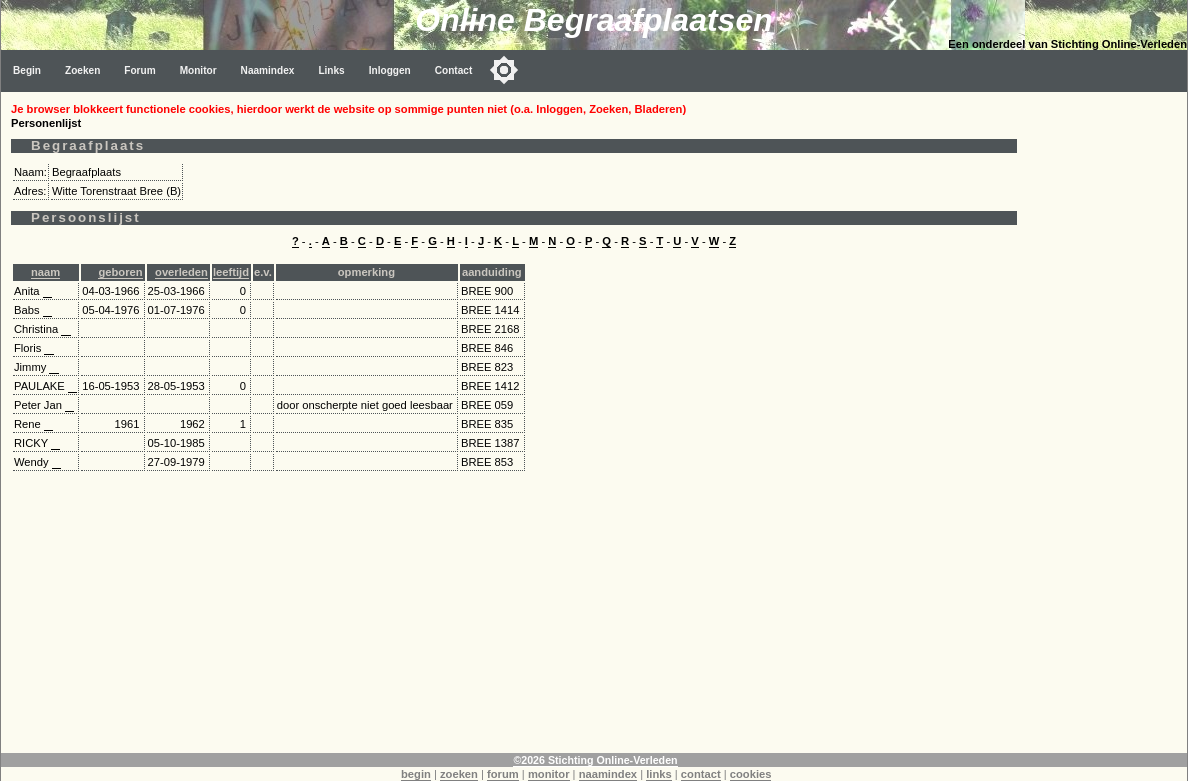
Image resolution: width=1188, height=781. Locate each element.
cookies (751, 774)
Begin (27, 70)
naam (45, 272)
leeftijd (231, 272)
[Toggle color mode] (504, 70)
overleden (181, 272)
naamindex (608, 774)
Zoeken (82, 70)
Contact (454, 70)
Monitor (198, 70)
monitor (549, 774)
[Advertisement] (514, 613)
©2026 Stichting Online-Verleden (595, 760)
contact (701, 774)
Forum (139, 70)
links (659, 774)
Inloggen (390, 70)
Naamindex (268, 70)
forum (503, 774)
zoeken (459, 774)
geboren (120, 272)
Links (331, 70)
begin (416, 774)
